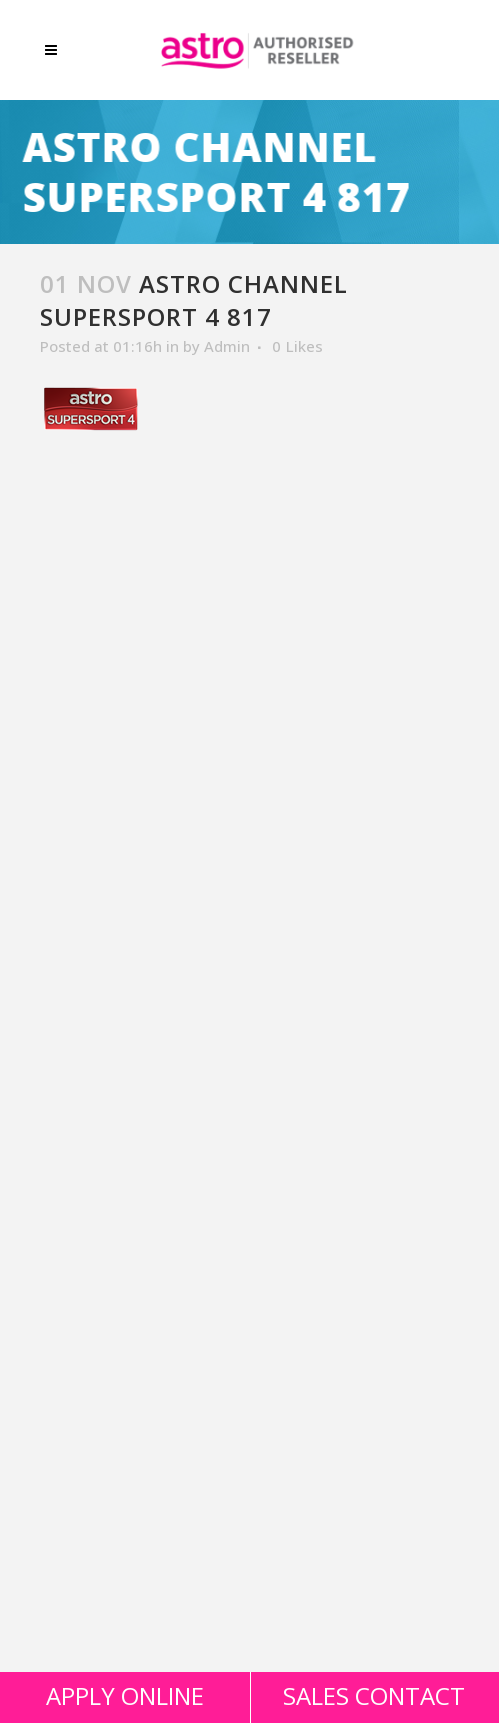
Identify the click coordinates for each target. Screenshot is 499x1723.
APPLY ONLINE (125, 1695)
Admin (227, 346)
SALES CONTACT (374, 1695)
